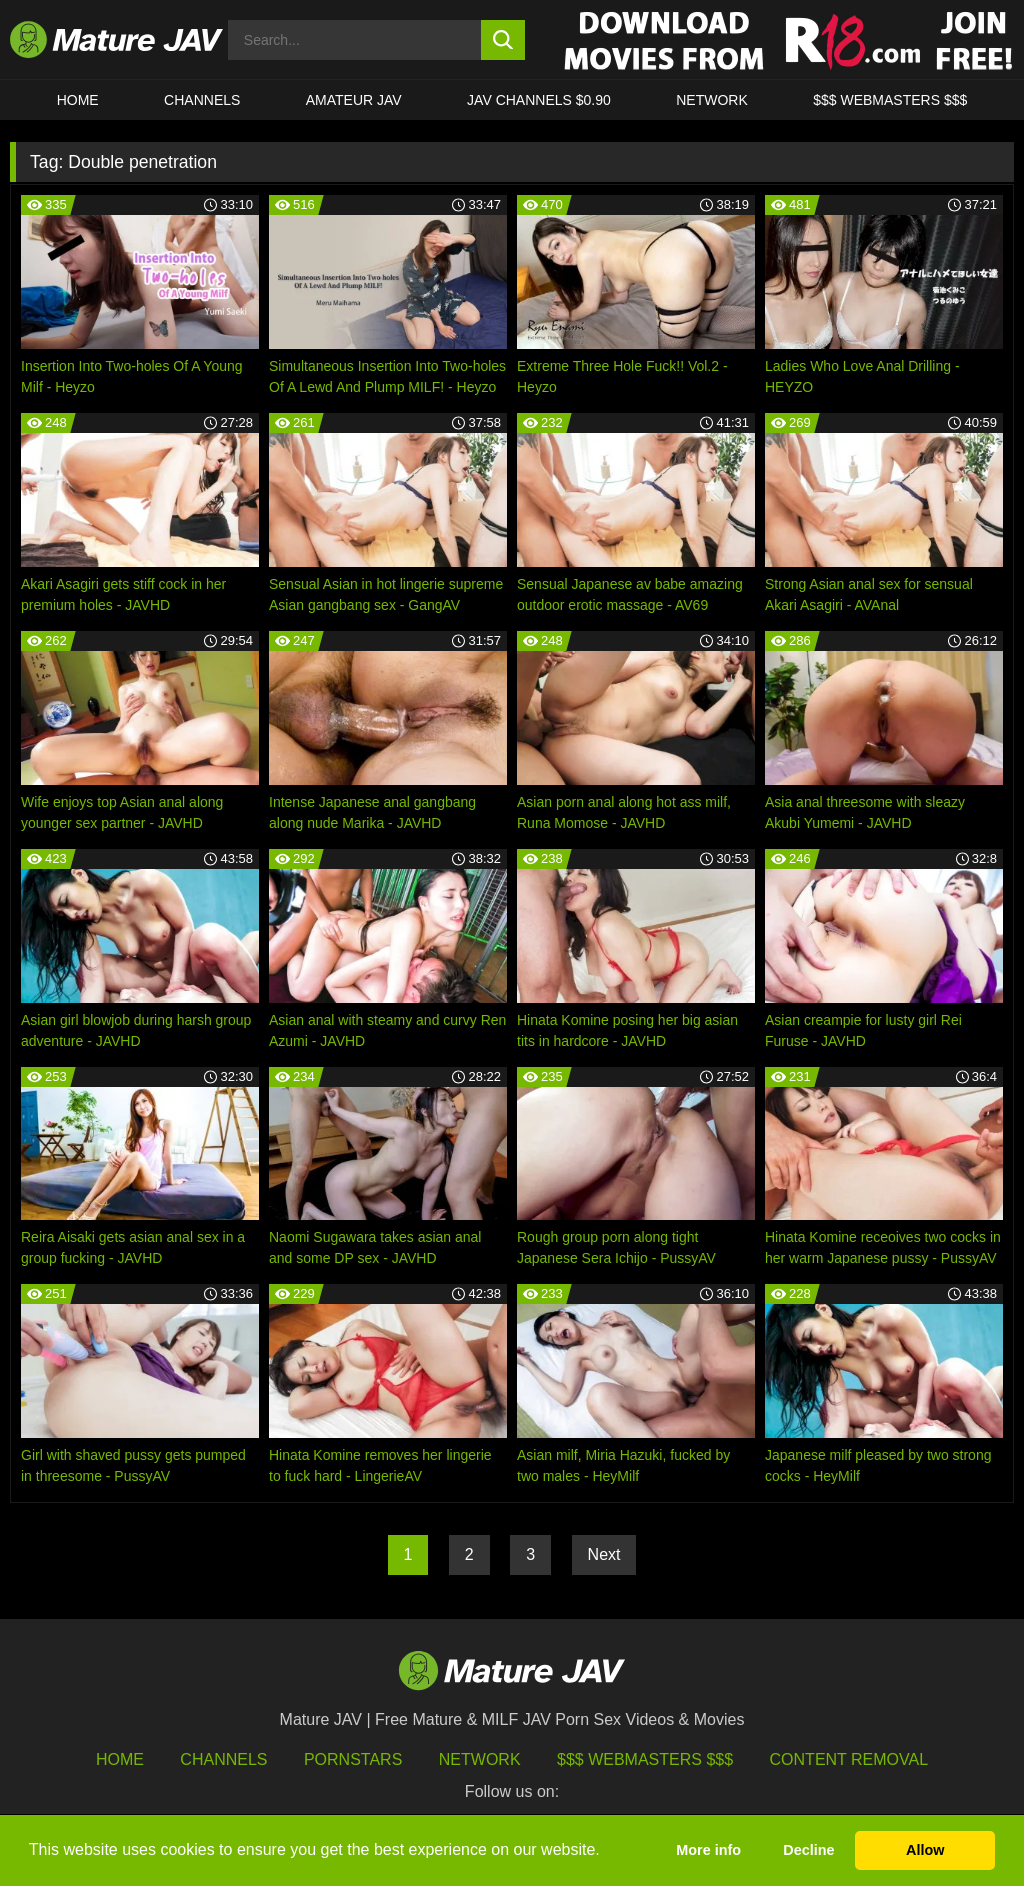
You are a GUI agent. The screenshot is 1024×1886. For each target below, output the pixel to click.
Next (604, 1554)
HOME (78, 100)
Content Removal (849, 1759)
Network (712, 100)
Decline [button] (808, 1850)
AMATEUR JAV (354, 100)
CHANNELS (202, 100)
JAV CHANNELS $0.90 (539, 100)
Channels (223, 1759)
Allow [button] (925, 1850)
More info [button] (708, 1850)
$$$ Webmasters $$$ (645, 1759)
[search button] (503, 40)
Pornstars (353, 1759)
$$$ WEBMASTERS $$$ (890, 100)
